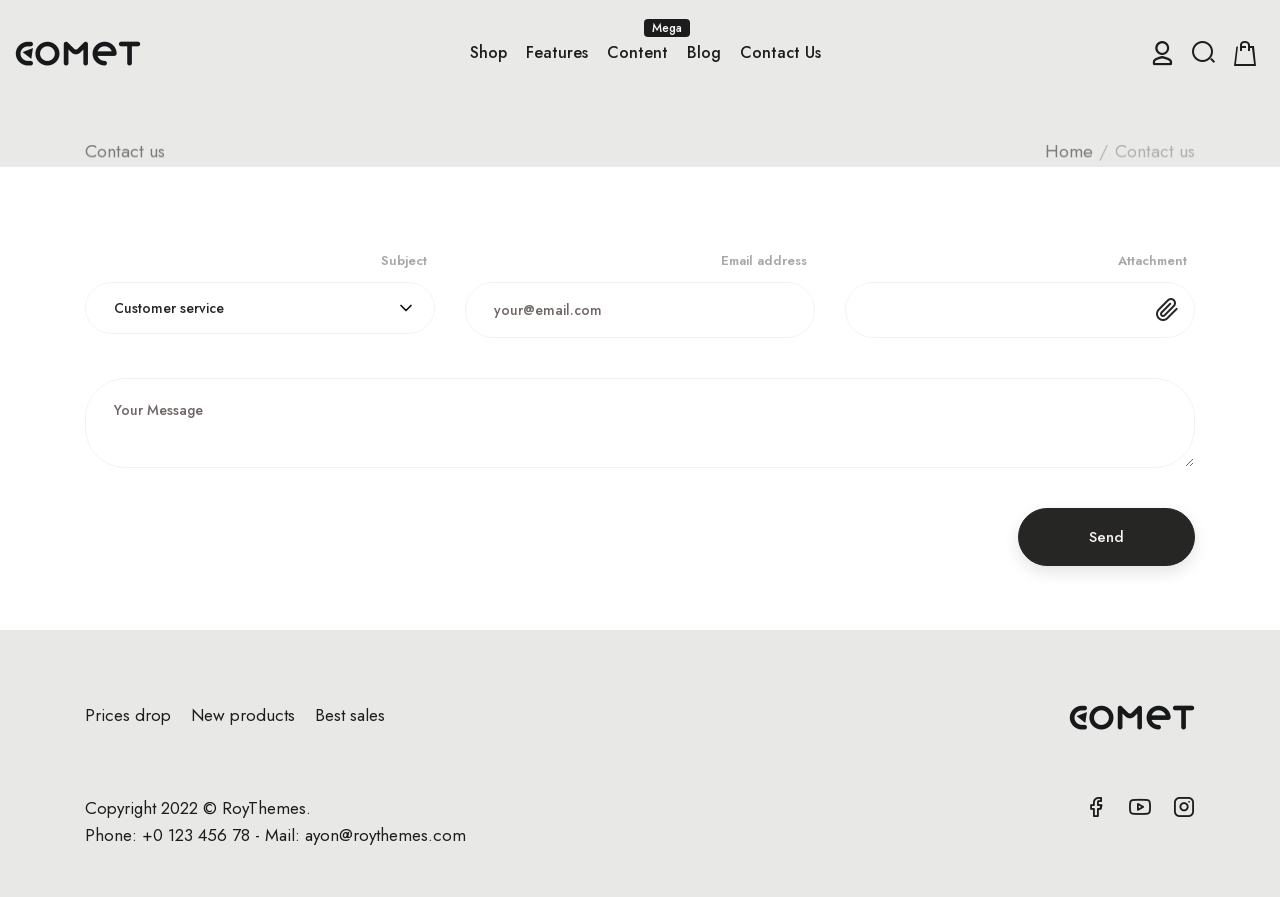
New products (243, 715)
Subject (404, 260)
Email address (764, 260)
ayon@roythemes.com (385, 835)
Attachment (1152, 260)
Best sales (350, 715)
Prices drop (128, 715)
